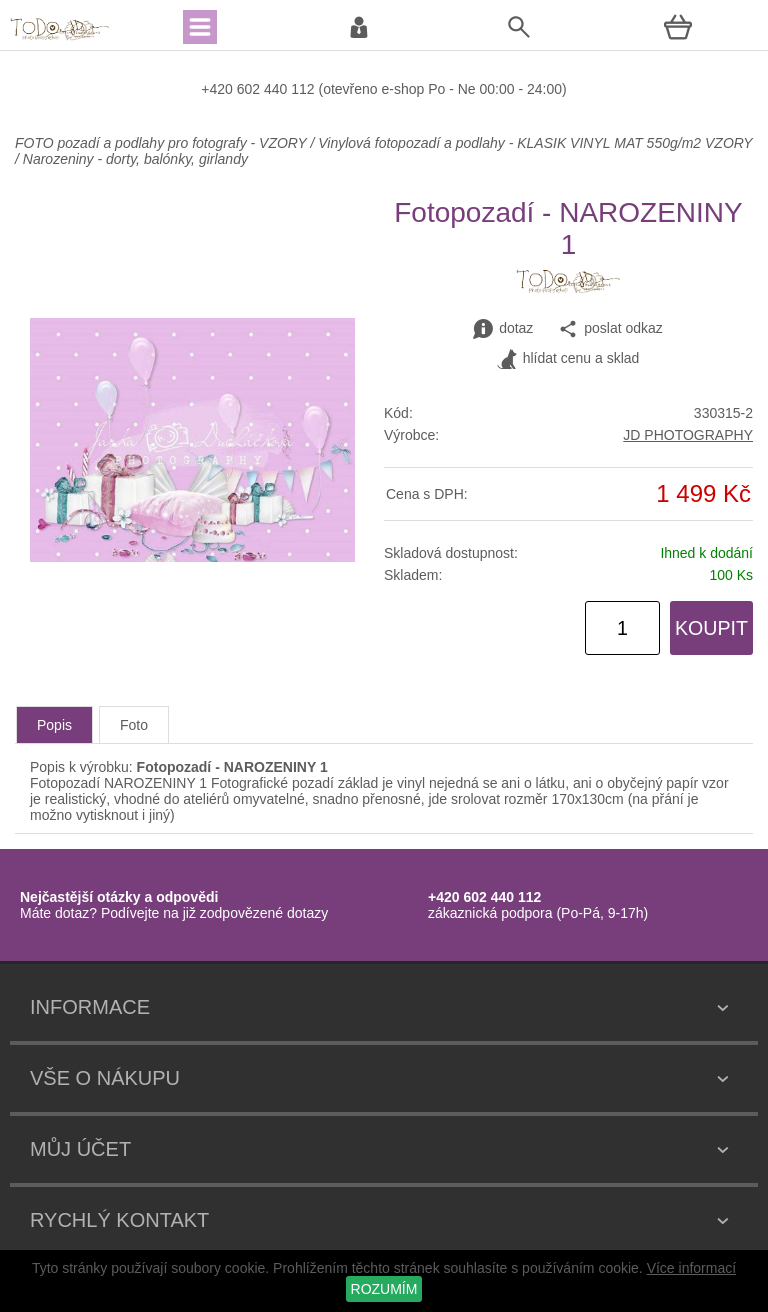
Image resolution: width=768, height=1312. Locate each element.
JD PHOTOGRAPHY (688, 435)
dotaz (503, 329)
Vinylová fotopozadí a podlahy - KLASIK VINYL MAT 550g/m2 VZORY (535, 143)
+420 (218, 89)
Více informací (691, 1268)
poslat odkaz (610, 329)
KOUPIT (711, 628)
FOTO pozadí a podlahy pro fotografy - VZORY (162, 143)
